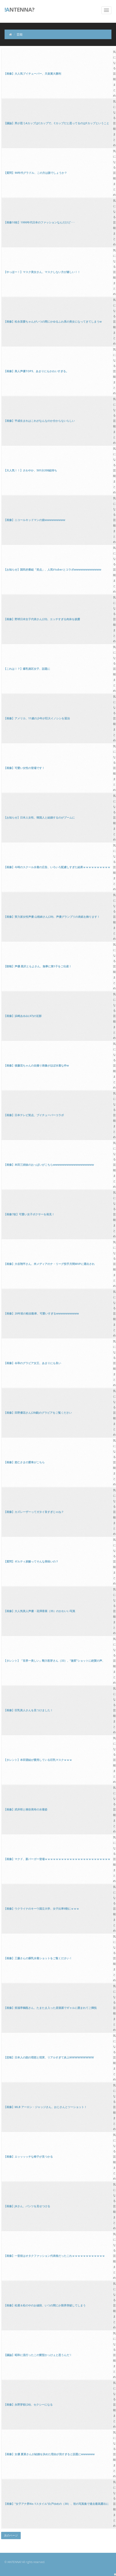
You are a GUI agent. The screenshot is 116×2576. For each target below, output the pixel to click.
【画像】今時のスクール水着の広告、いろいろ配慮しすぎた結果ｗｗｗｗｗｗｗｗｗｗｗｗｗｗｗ (57, 868)
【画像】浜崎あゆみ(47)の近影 (23, 1016)
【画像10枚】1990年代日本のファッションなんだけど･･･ (39, 222)
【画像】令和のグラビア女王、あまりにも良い (32, 1363)
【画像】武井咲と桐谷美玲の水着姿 (25, 1809)
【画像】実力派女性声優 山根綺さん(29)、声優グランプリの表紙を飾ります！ (52, 917)
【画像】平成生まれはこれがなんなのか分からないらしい (39, 421)
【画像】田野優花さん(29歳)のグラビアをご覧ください (38, 1413)
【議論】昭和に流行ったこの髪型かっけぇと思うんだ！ (38, 2355)
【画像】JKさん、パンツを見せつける (27, 2206)
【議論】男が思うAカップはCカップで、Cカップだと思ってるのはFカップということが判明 (56, 124)
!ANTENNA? (14, 2562)
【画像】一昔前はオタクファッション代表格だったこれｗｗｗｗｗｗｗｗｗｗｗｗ (54, 2256)
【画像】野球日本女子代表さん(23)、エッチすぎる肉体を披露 (42, 619)
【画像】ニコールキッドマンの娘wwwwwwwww (34, 520)
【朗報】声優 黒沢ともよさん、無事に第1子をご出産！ (38, 966)
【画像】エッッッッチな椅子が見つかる (28, 2157)
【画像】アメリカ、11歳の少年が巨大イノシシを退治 (37, 718)
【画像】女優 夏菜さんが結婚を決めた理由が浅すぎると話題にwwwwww (49, 2454)
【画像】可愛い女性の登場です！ (24, 768)
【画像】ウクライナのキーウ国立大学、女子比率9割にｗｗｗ (41, 1909)
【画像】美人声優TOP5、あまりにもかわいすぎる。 (36, 371)
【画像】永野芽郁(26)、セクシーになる (28, 2405)
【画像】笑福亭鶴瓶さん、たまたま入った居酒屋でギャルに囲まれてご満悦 (50, 2008)
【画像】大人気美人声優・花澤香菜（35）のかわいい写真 (39, 1611)
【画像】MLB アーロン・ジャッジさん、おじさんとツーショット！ (45, 2107)
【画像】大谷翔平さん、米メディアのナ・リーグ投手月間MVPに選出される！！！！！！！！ (49, 1265)
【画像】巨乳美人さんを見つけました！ (28, 1710)
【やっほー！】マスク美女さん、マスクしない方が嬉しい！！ (42, 272)
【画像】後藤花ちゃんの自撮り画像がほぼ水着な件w (36, 1065)
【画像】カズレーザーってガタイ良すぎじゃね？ (34, 1512)
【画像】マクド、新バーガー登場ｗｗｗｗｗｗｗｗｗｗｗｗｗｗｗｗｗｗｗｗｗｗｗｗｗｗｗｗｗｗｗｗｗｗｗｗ (57, 1860)
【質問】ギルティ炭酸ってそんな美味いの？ (31, 1561)
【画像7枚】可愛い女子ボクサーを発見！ (29, 1214)
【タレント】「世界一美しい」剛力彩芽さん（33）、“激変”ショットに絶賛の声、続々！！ (54, 1662)
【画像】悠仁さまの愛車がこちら (24, 1462)
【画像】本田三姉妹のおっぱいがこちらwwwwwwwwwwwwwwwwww (49, 1165)
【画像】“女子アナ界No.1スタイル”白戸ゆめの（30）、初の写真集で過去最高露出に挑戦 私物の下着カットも (56, 2505)
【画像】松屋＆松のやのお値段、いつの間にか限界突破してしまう (45, 2305)
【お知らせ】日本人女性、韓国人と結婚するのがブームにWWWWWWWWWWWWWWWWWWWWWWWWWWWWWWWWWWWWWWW (57, 819)
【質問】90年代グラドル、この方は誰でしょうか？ (35, 173)
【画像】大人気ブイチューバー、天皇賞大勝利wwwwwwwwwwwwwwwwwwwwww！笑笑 (33, 75)
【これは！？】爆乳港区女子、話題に (27, 669)
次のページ (11, 2535)
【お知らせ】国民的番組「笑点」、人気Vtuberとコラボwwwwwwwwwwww (52, 569)
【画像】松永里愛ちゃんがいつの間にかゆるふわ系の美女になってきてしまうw (53, 322)
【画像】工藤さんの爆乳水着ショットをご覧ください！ (38, 1958)
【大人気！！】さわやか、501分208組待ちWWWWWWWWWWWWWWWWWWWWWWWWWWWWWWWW (47, 471)
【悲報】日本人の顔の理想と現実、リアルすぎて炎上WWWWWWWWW (49, 2057)
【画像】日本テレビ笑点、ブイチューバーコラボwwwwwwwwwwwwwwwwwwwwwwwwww (34, 1116)
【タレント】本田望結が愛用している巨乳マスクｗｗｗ (38, 1760)
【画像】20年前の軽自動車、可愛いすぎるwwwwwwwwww (41, 1313)
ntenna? (19, 9)
